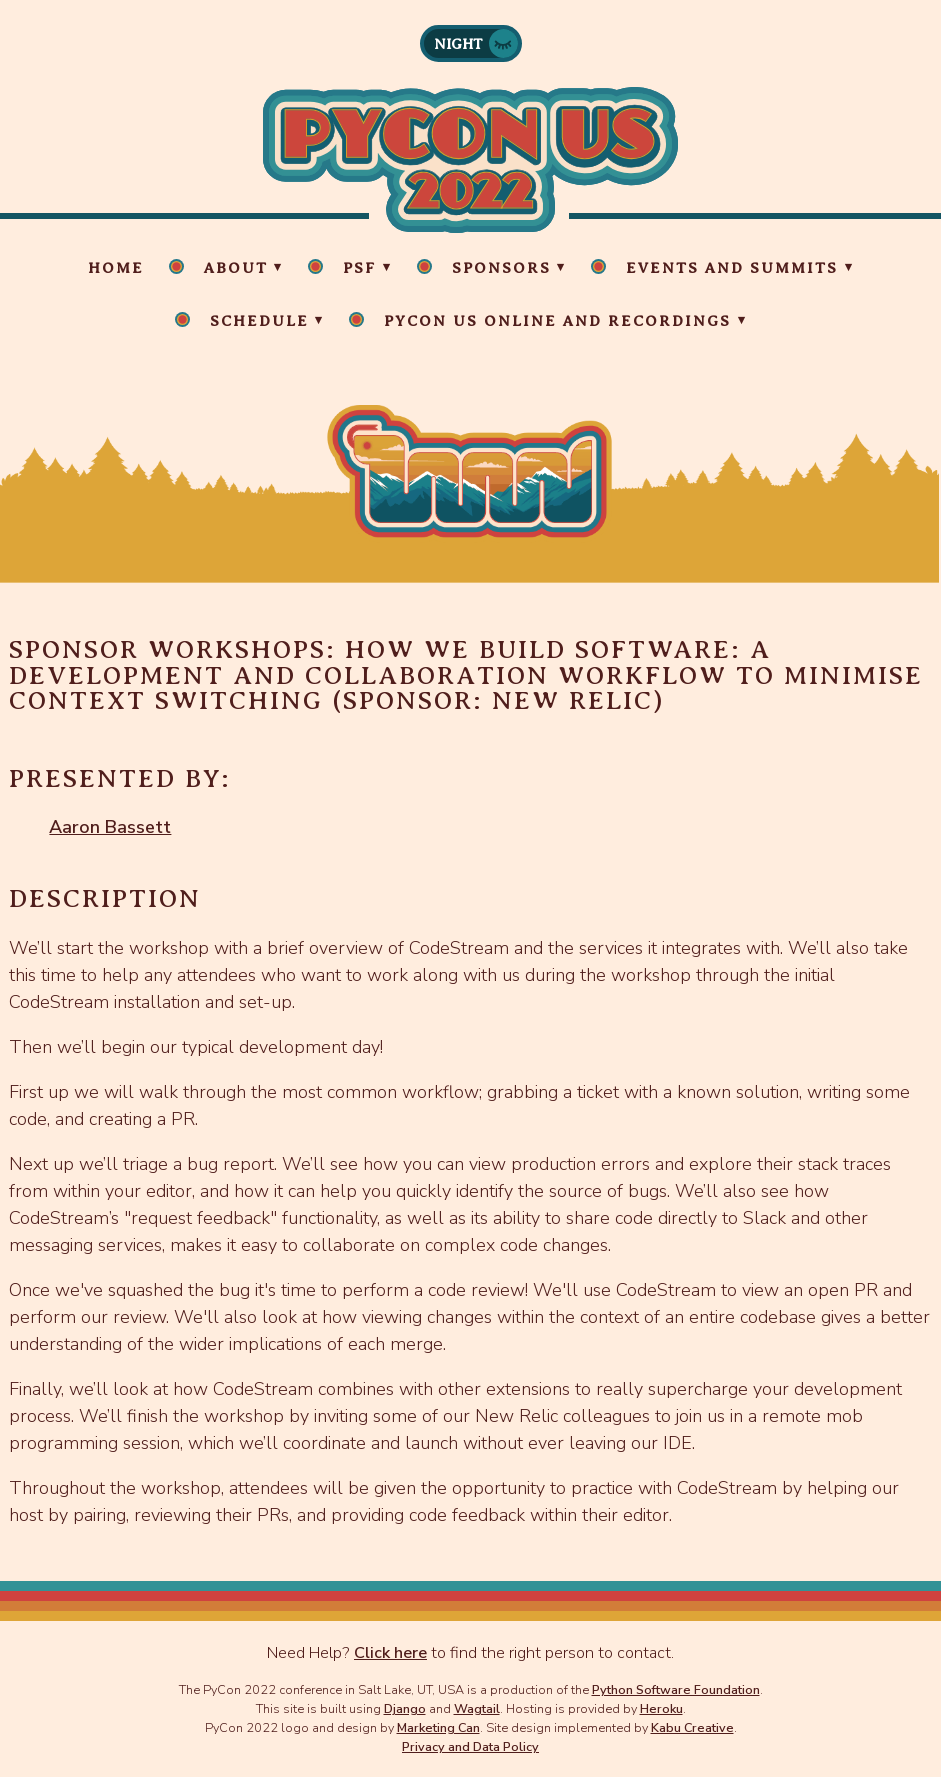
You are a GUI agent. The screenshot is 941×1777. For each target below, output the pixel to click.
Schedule (259, 321)
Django (405, 1708)
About (236, 268)
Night (458, 44)
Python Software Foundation (676, 1689)
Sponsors (501, 268)
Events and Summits (732, 268)
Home (116, 268)
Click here (390, 1653)
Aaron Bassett (110, 827)
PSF (359, 268)
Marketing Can (438, 1727)
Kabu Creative (692, 1727)
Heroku (661, 1708)
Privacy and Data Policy (470, 1746)
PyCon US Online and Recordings (557, 321)
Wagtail (477, 1708)
